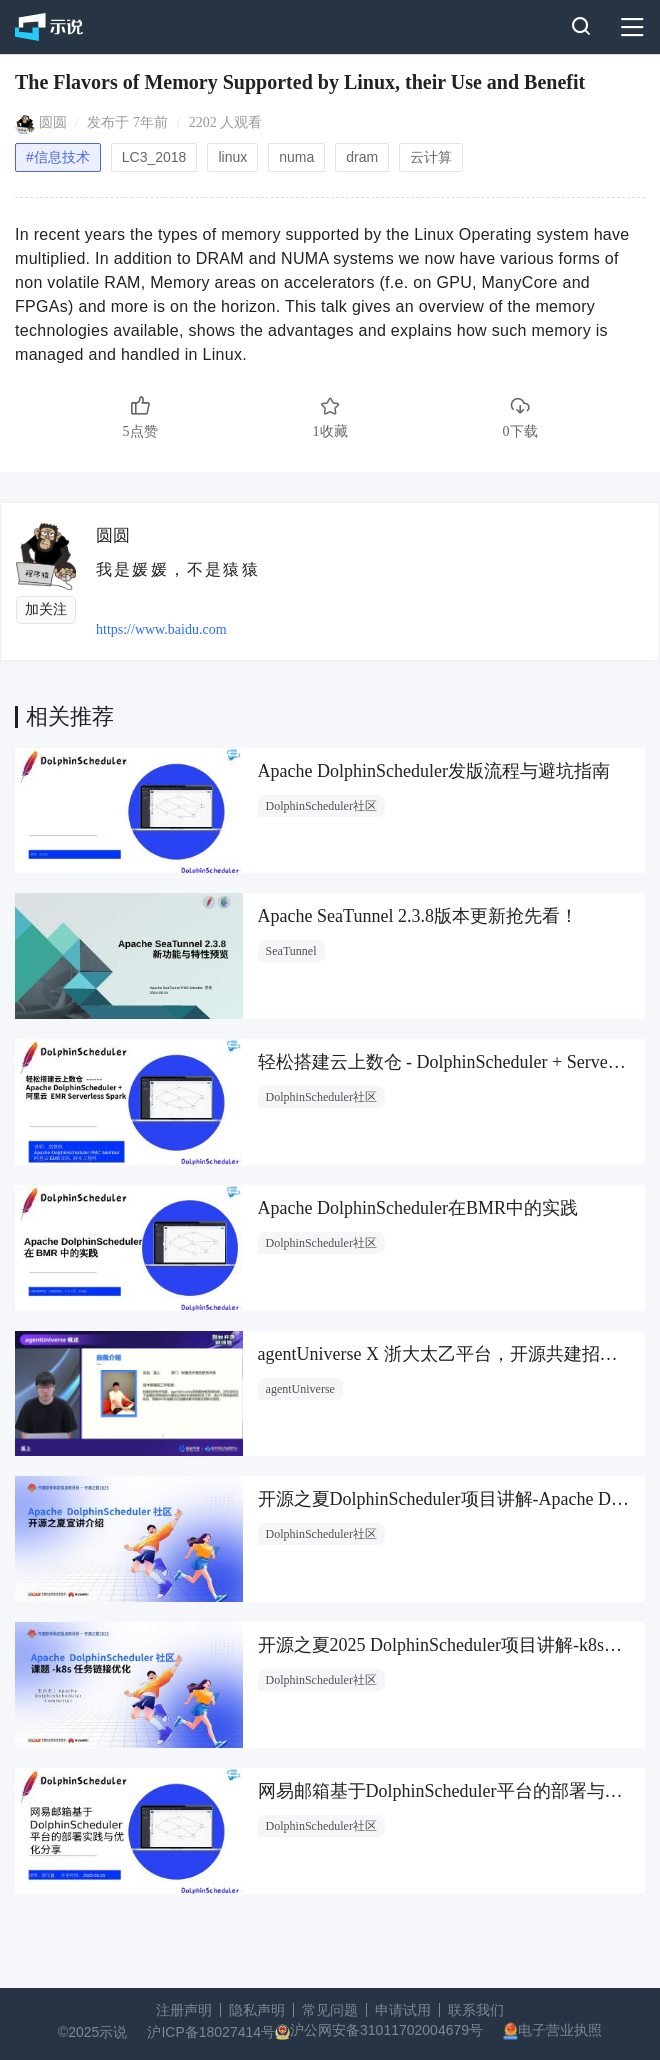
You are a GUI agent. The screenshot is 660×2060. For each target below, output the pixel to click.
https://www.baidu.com (161, 629)
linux (232, 157)
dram (362, 157)
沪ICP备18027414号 (211, 2032)
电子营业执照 (560, 2030)
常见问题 (330, 2010)
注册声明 (184, 2010)
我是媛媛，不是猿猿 (178, 569)
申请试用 (403, 2010)
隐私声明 (257, 2010)
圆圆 (53, 122)
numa (296, 157)
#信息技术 (58, 157)
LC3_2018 (154, 157)
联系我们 (476, 2010)
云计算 (431, 157)
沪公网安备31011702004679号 (386, 2030)
